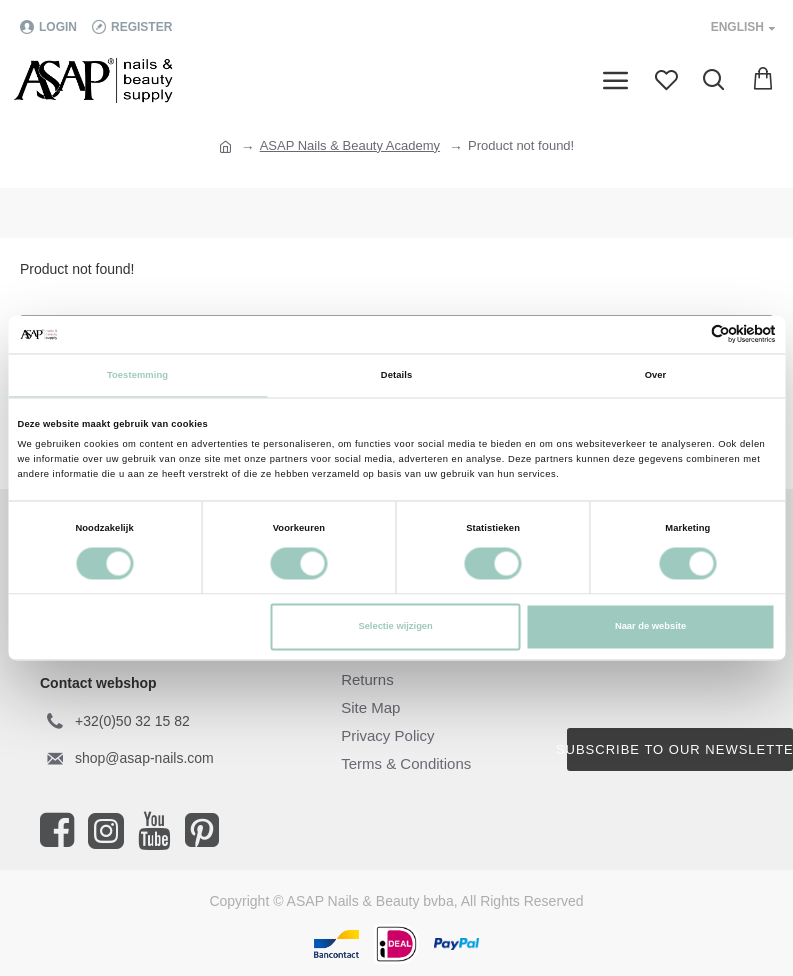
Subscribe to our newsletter (680, 749)
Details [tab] (396, 375)
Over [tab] (656, 375)
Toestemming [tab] (137, 375)
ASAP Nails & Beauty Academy (350, 145)
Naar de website (650, 627)
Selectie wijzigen (395, 627)
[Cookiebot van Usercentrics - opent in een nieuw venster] (688, 334)
